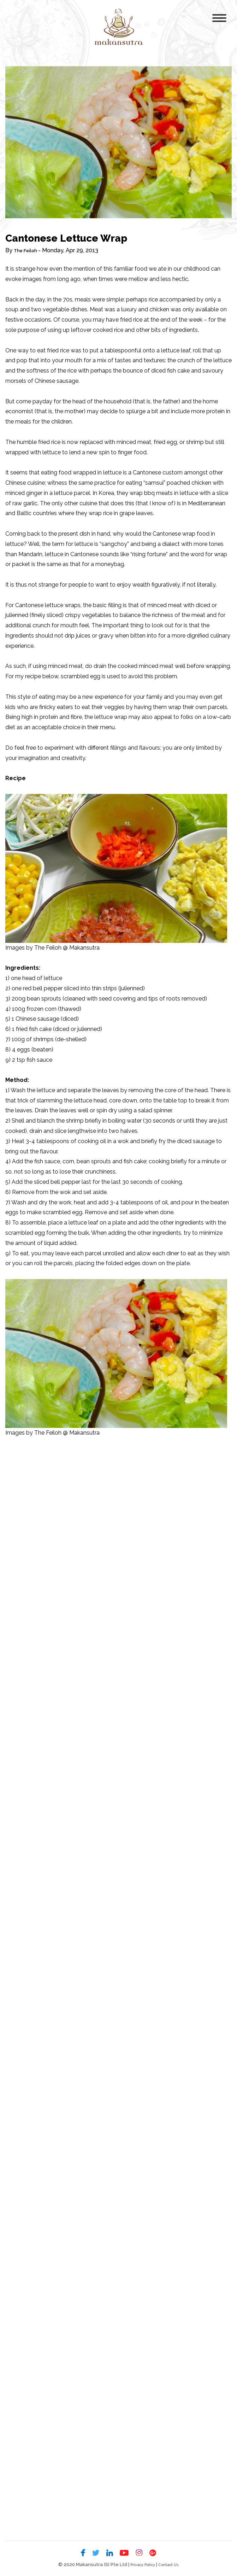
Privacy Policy (139, 2564)
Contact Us (172, 2564)
